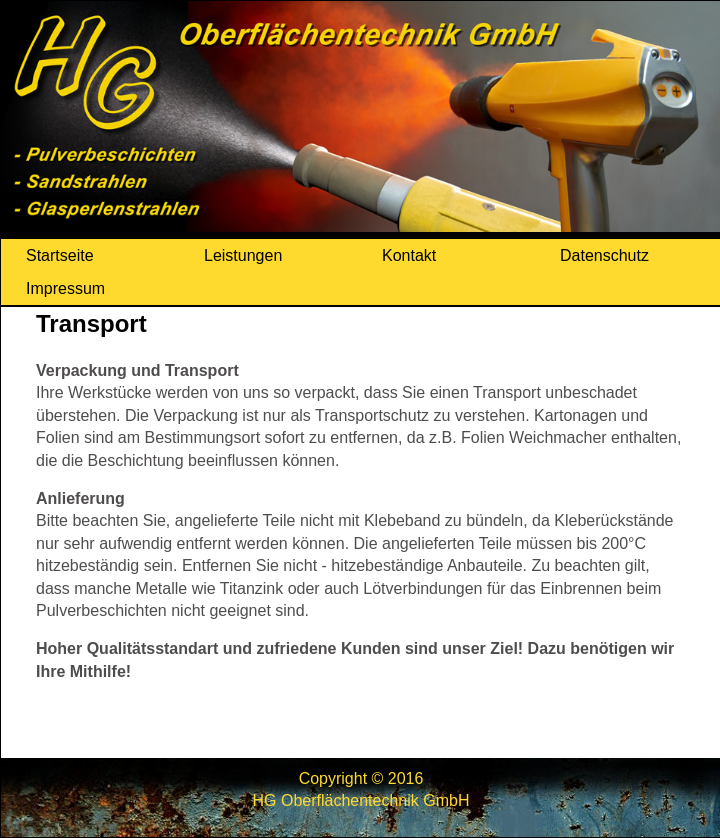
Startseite (60, 255)
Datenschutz (604, 255)
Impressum (65, 288)
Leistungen (243, 255)
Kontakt (409, 255)
